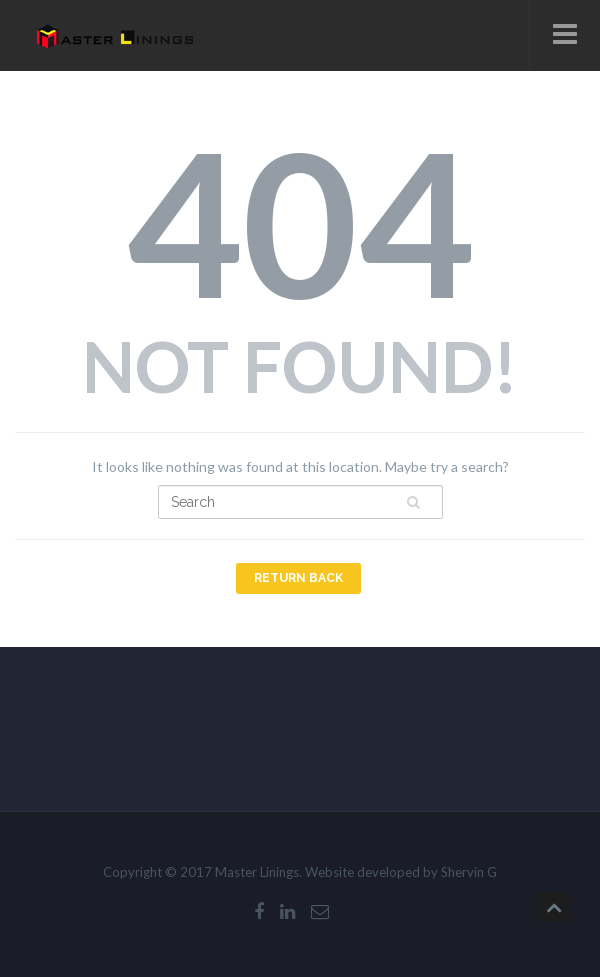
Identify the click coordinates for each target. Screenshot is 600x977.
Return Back (298, 578)
